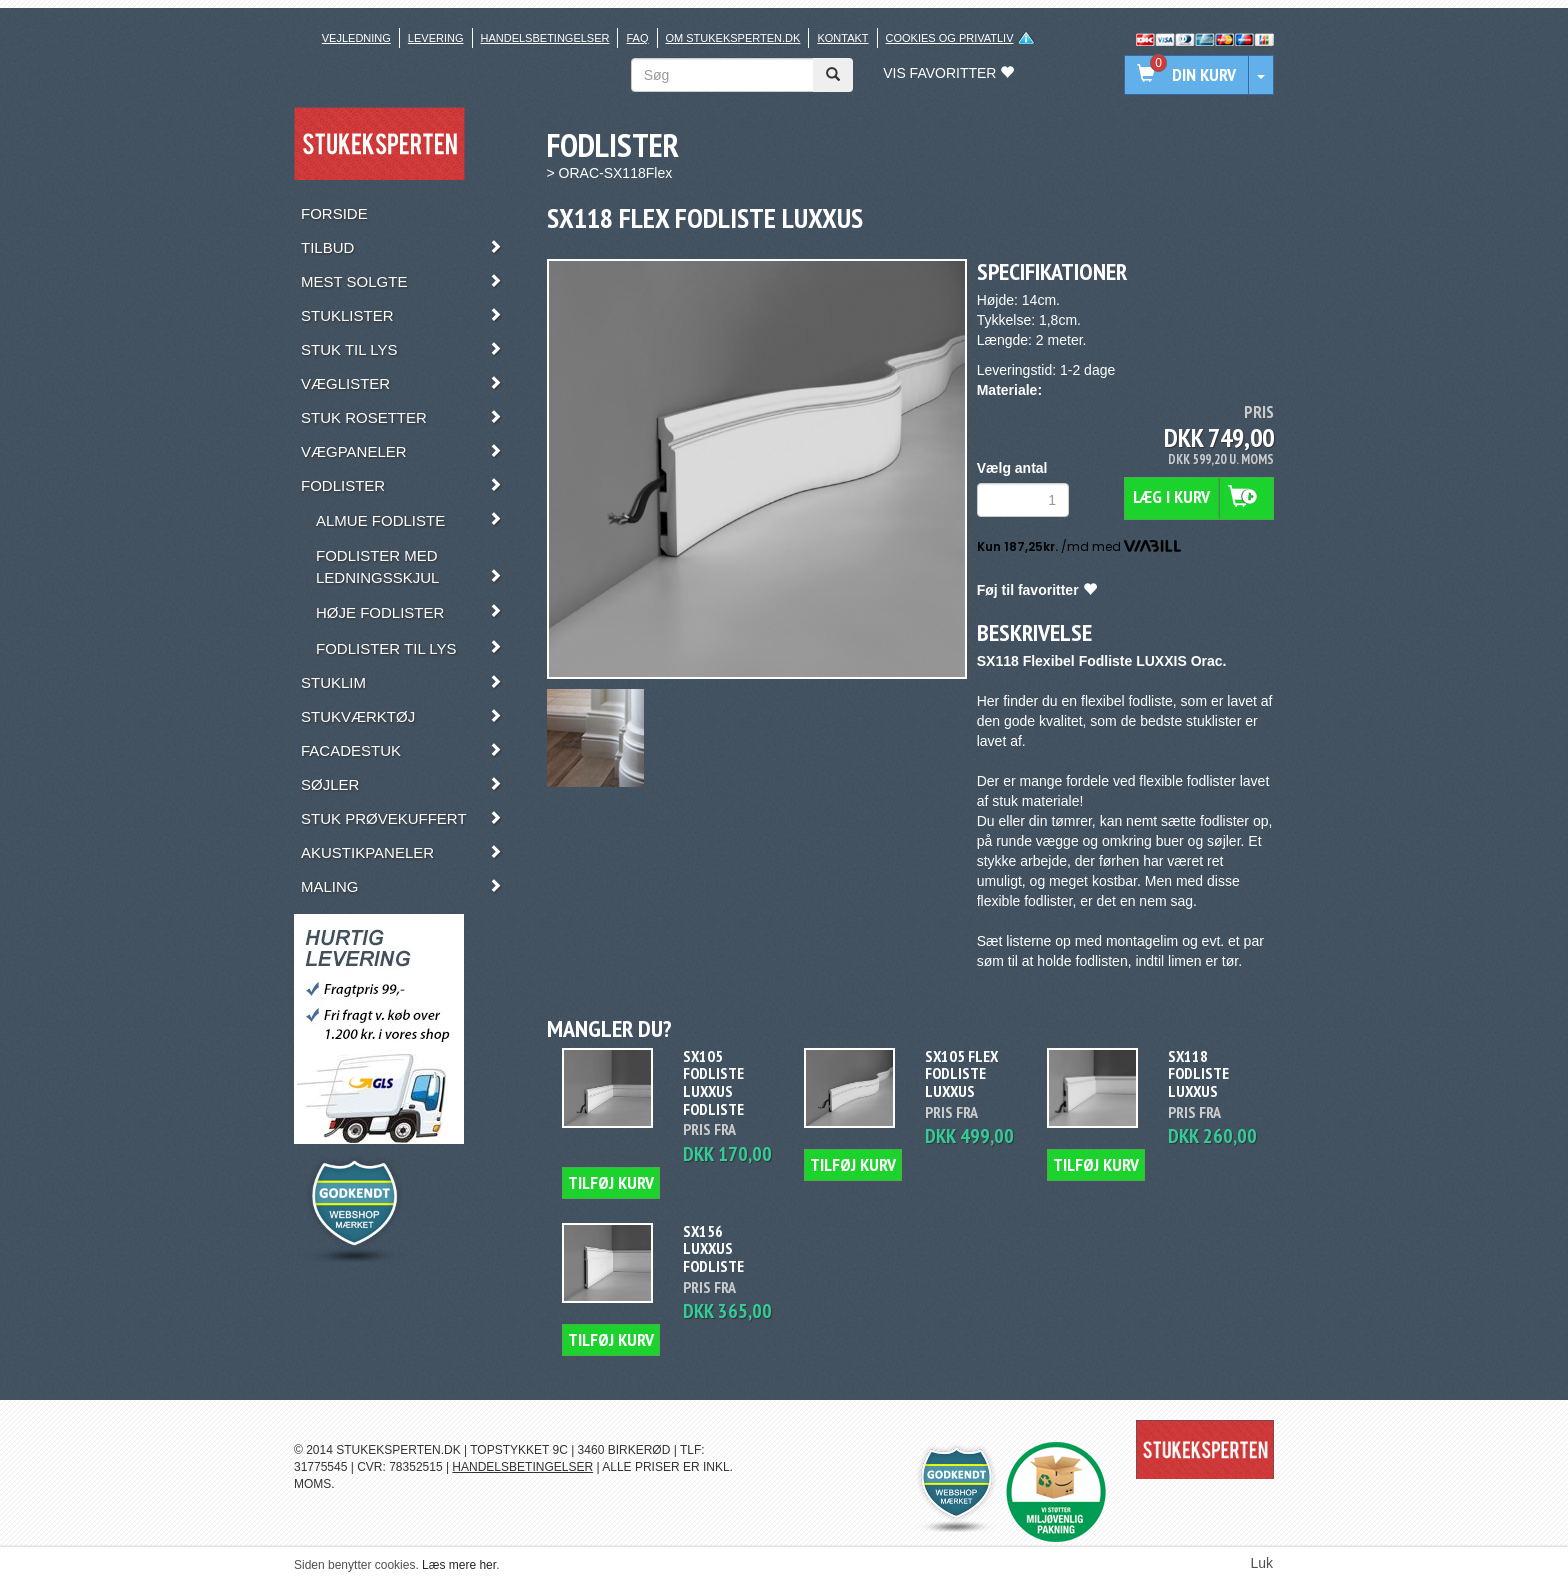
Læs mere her (459, 1565)
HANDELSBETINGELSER (522, 1467)
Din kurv (1186, 70)
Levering (436, 38)
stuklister (1213, 721)
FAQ (637, 38)
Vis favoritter (948, 73)
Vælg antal (1012, 468)
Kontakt (842, 38)
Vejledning (356, 38)
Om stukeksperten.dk (733, 38)
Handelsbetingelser (545, 38)
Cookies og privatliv (950, 38)
